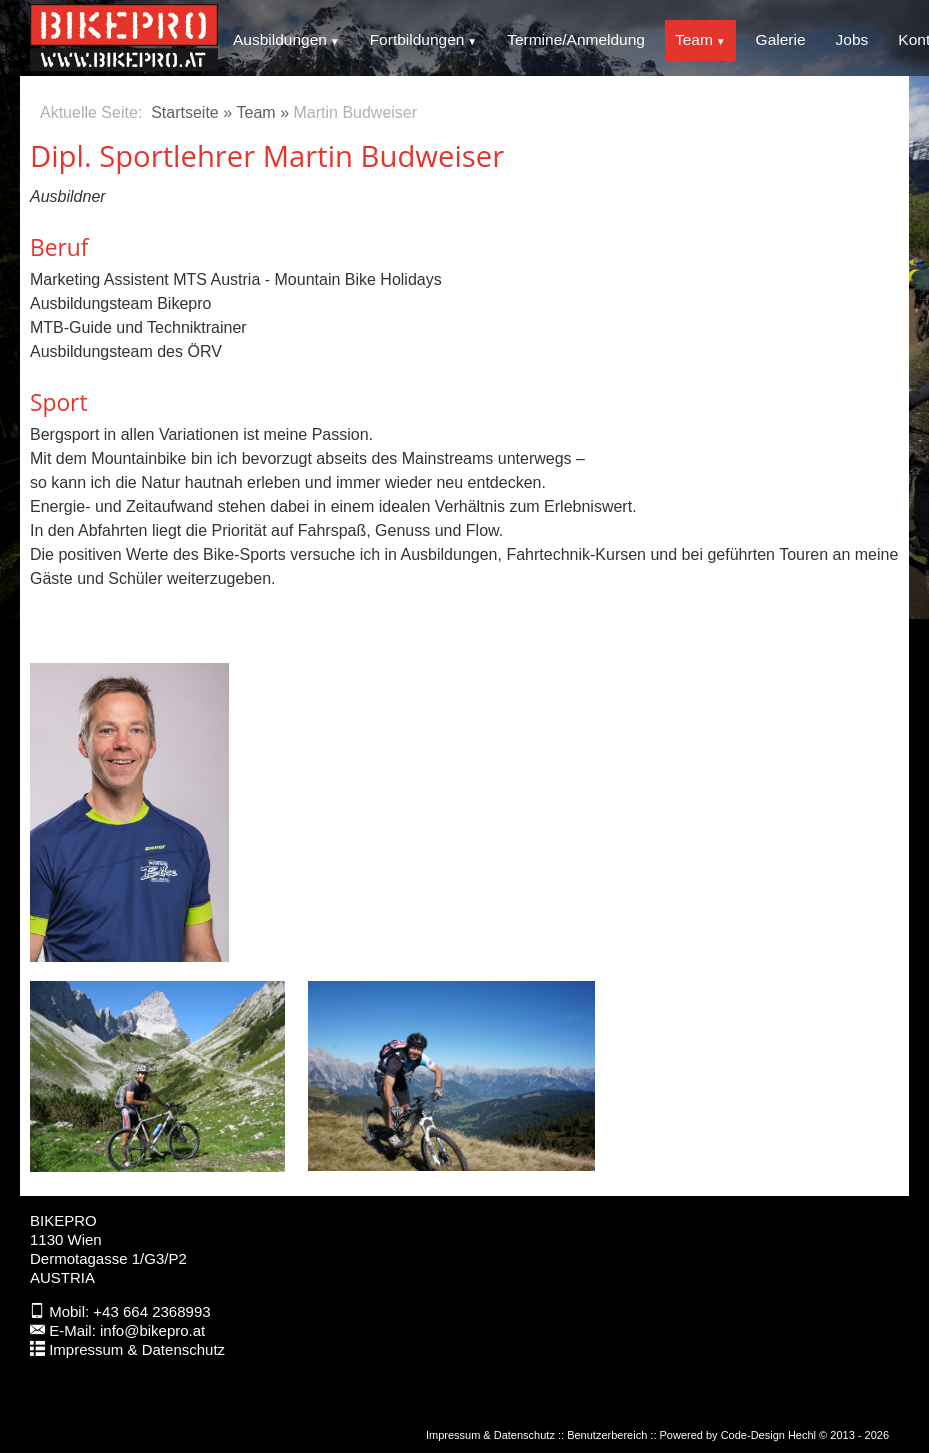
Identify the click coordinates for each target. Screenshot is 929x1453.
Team (694, 39)
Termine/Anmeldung (576, 39)
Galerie (781, 39)
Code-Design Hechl (768, 1435)
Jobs (852, 39)
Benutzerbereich (607, 1435)
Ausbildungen (280, 39)
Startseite (185, 112)
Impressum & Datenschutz (137, 1349)
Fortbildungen (417, 39)
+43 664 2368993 (151, 1311)
